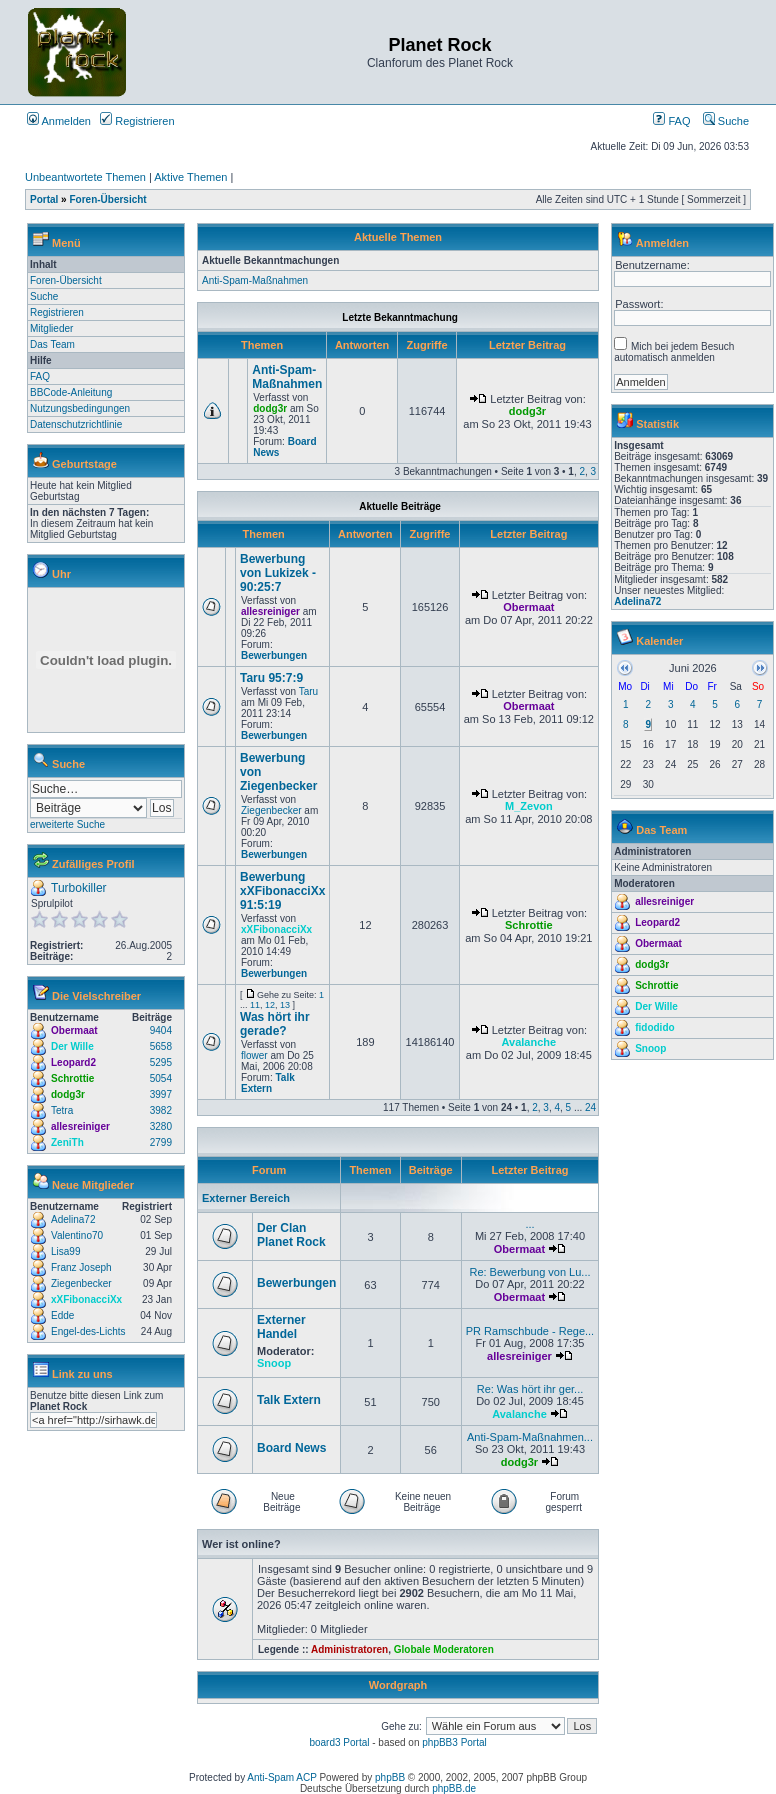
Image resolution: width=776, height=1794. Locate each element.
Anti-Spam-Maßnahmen (255, 280)
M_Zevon (529, 806)
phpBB (390, 1777)
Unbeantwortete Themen (85, 177)
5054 (161, 1078)
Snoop (274, 1363)
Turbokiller (79, 888)
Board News (291, 1448)
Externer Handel (281, 1327)
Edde (62, 1315)
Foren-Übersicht (107, 199)
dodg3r (68, 1094)
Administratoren (349, 1649)
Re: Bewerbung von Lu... (529, 1272)
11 (255, 1005)
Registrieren (137, 121)
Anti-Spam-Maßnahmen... (530, 1437)
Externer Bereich (246, 1198)
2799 (161, 1142)
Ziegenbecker (81, 1283)
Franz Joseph (81, 1267)
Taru (308, 691)
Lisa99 (65, 1251)
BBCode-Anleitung (71, 392)
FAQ (671, 121)
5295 (161, 1062)
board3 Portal (339, 1742)
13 (285, 1005)
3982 (161, 1110)
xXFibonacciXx (86, 1299)
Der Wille (72, 1046)
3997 (161, 1094)
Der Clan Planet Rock (291, 1235)
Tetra (62, 1110)
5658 (161, 1046)
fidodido (654, 1027)
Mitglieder (51, 328)
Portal (44, 199)
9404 (161, 1030)
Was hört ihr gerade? (275, 1024)
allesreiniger (80, 1126)
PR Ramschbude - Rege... (530, 1331)
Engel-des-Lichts (88, 1331)
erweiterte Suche (67, 824)
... (529, 1224)
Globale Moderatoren (444, 1649)
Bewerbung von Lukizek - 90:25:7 (278, 573)
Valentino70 (77, 1235)
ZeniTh (67, 1142)
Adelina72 (73, 1219)
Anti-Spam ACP (281, 1777)
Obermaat (74, 1030)
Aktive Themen (190, 177)
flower (254, 1055)
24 (590, 1107)
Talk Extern (268, 1083)
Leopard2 (73, 1062)
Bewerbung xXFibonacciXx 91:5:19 (282, 891)
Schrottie (72, 1078)
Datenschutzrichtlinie (76, 424)
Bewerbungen (274, 655)
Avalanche (529, 1042)
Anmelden (59, 121)
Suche (726, 121)
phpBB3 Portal (454, 1742)
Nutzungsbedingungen (80, 408)
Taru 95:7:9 (271, 678)
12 (270, 1005)
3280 (161, 1126)
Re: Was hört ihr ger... (530, 1389)
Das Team (52, 344)
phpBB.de (454, 1788)
